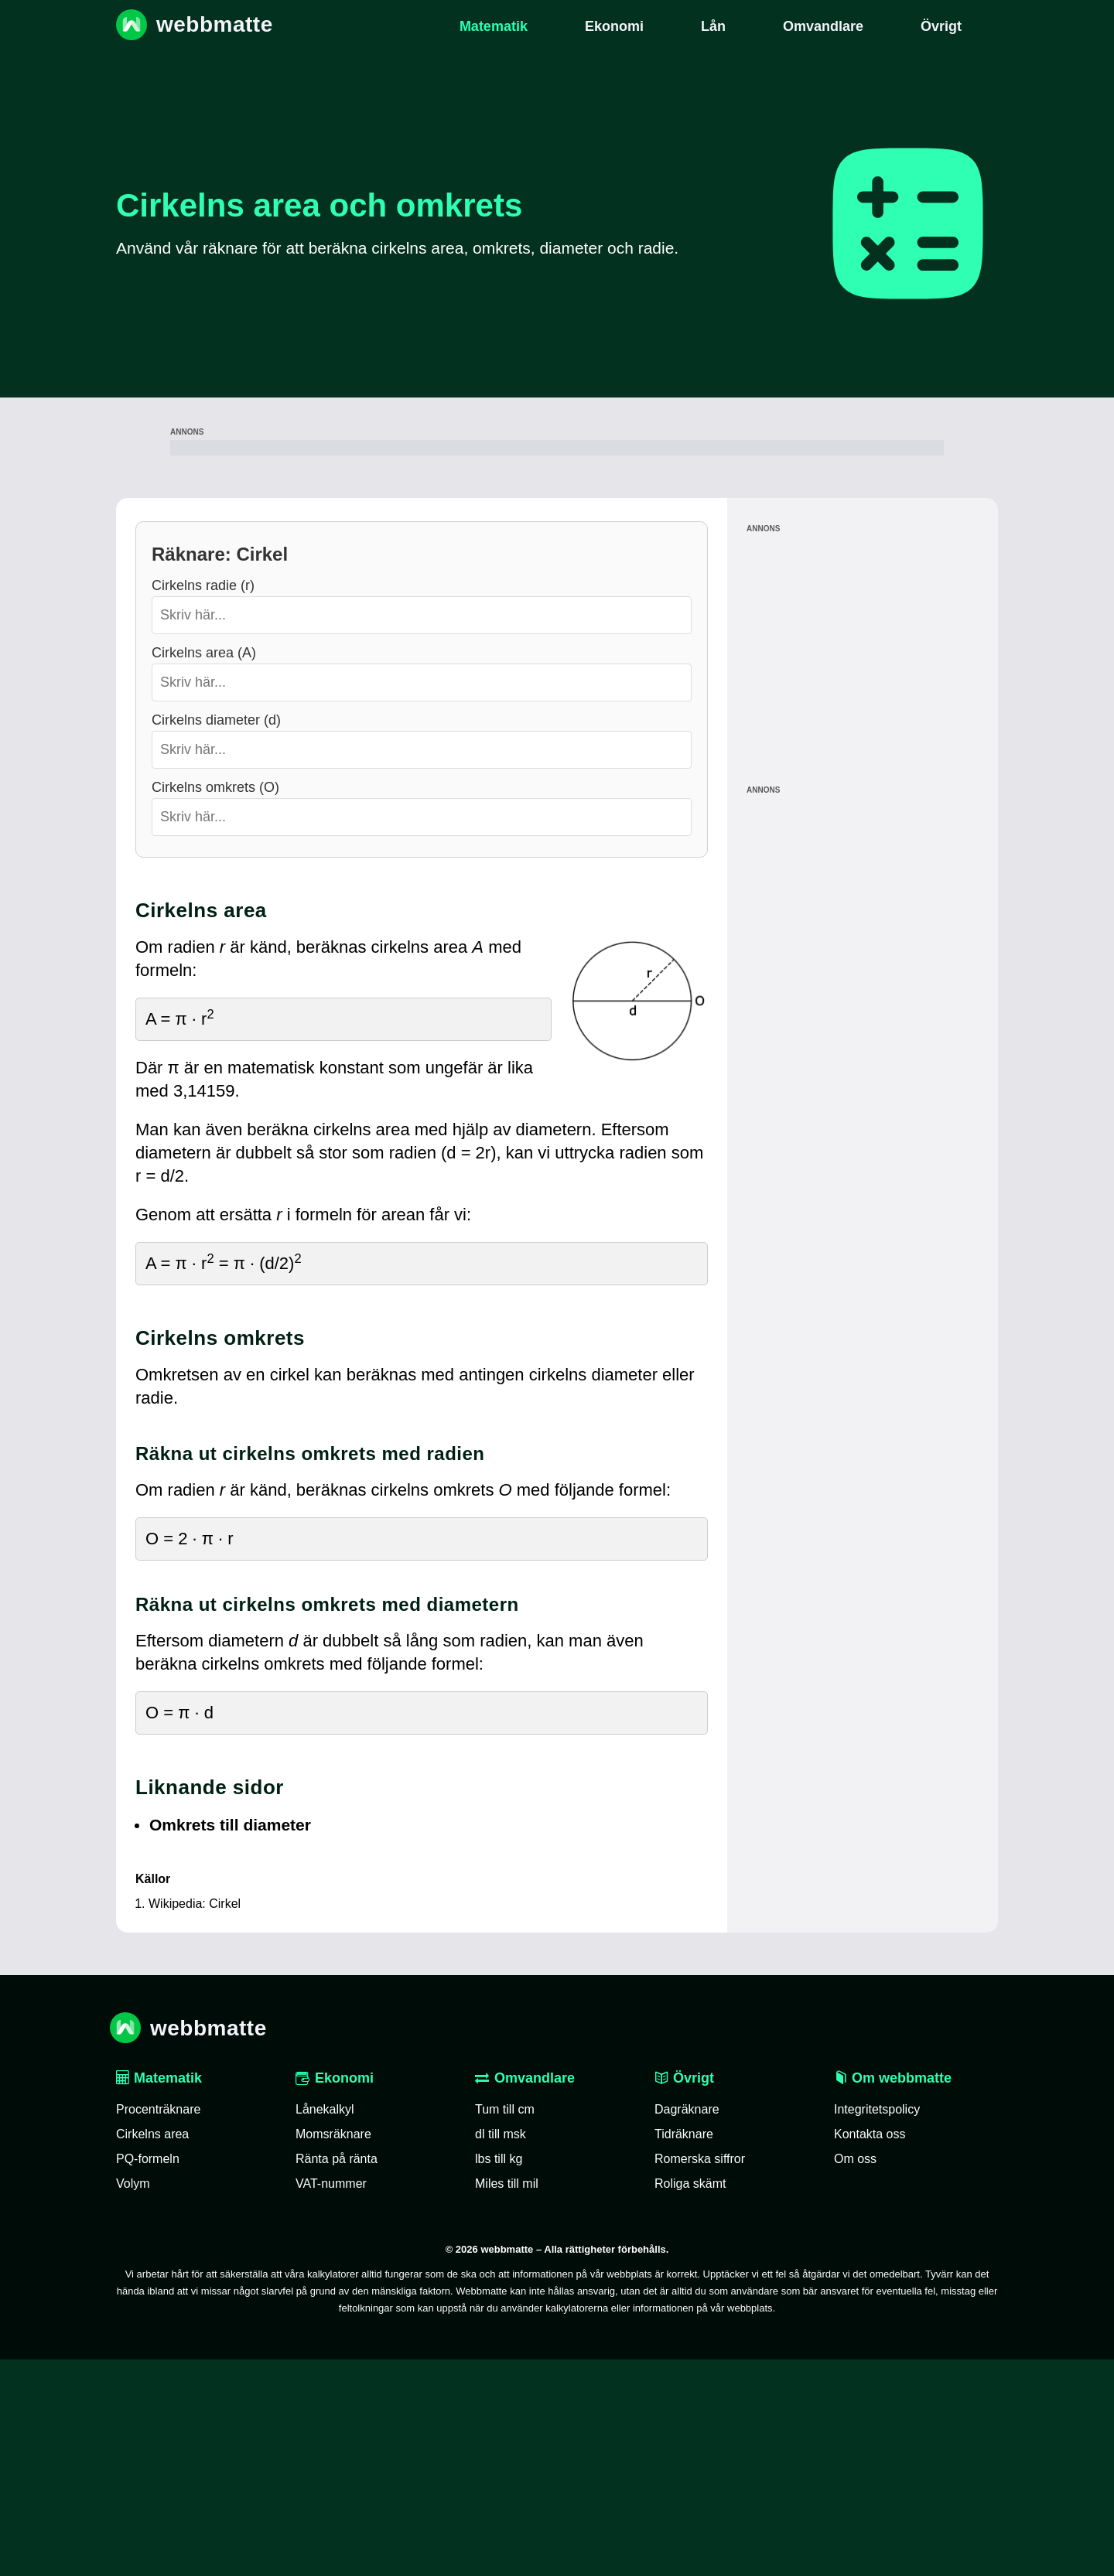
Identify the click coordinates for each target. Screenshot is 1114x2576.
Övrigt (684, 2294)
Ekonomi (335, 2294)
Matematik (159, 2294)
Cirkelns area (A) (204, 869)
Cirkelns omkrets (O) (215, 1004)
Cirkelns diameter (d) (216, 936)
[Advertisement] (557, 556)
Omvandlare (525, 2294)
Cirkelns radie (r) (203, 802)
